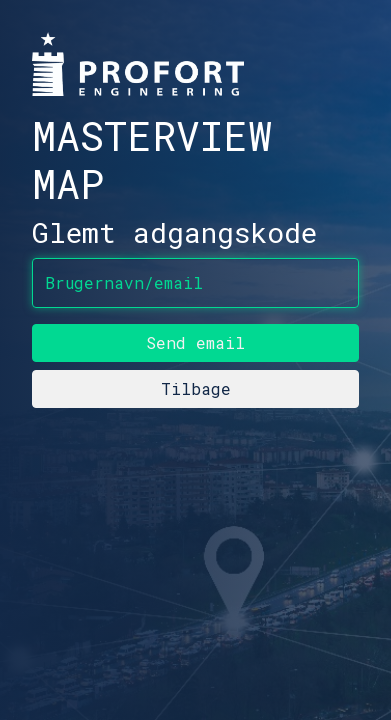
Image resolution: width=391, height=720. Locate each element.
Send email (195, 342)
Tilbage (196, 388)
